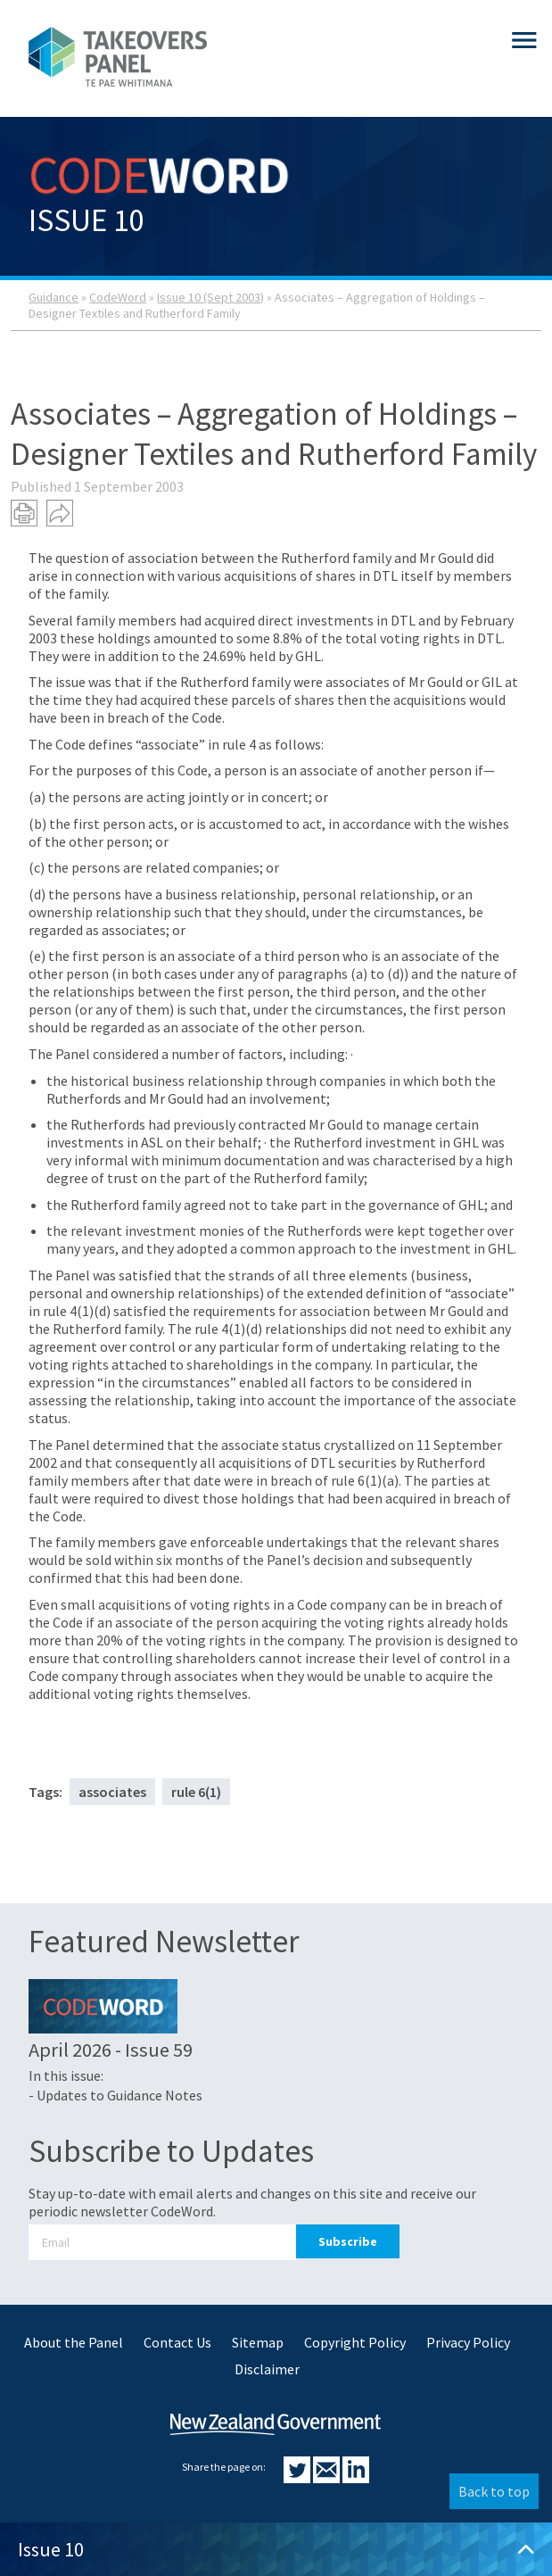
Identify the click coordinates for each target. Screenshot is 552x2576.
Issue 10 (276, 2549)
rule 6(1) (196, 1792)
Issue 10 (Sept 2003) (210, 297)
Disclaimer (267, 2369)
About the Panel (73, 2342)
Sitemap (258, 2342)
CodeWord (117, 297)
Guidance (53, 297)
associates (112, 1792)
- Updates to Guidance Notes (115, 2095)
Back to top (494, 2491)
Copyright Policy (355, 2342)
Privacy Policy (468, 2342)
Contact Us (177, 2342)
